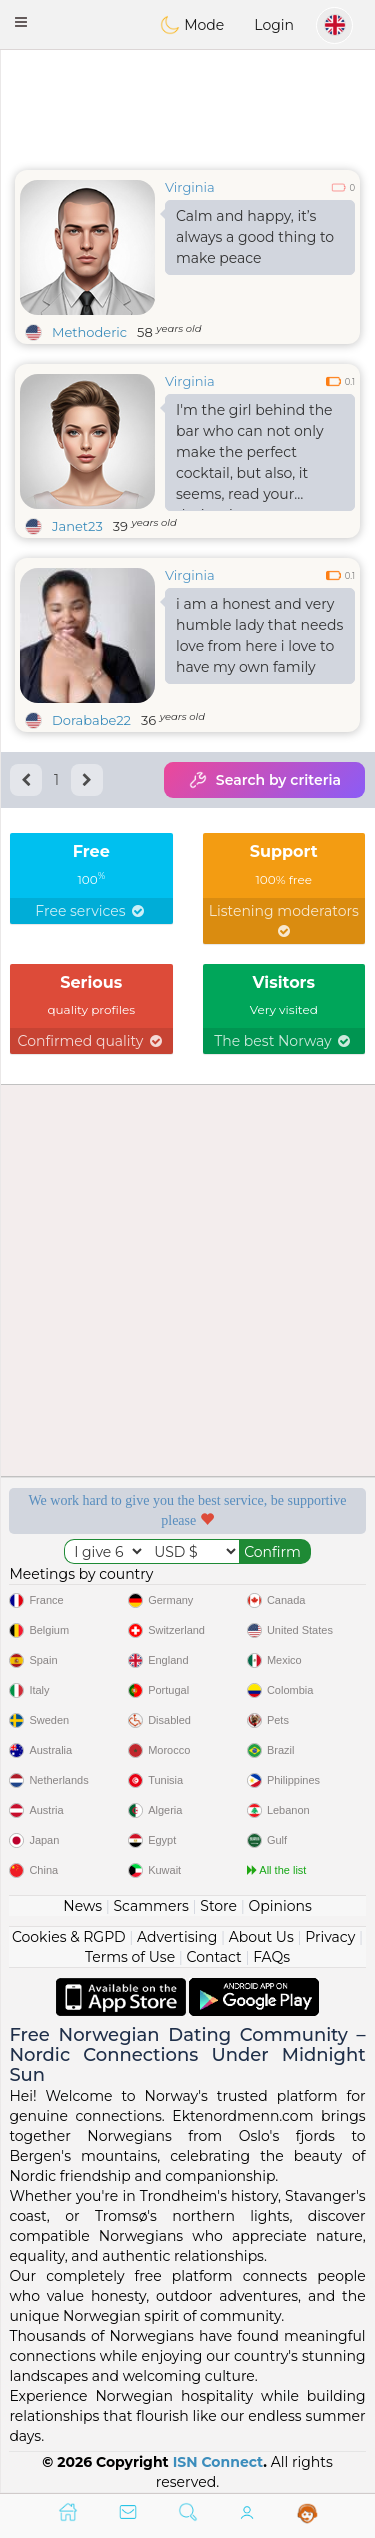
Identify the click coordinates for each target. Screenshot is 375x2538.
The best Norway (283, 1041)
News (82, 1906)
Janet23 (77, 526)
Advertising (177, 1937)
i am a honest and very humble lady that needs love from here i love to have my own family (259, 635)
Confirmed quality (91, 1041)
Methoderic (89, 332)
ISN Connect (218, 2462)
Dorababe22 (91, 720)
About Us (261, 1937)
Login (274, 25)
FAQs (271, 1957)
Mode (192, 25)
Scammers (150, 1906)
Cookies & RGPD (69, 1937)
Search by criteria (264, 780)
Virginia (190, 187)
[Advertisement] (187, 105)
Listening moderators (284, 920)
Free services (91, 911)
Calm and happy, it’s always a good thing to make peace (255, 237)
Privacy (330, 1937)
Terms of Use (130, 1957)
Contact (214, 1957)
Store (218, 1906)
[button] (21, 22)
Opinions (279, 1906)
